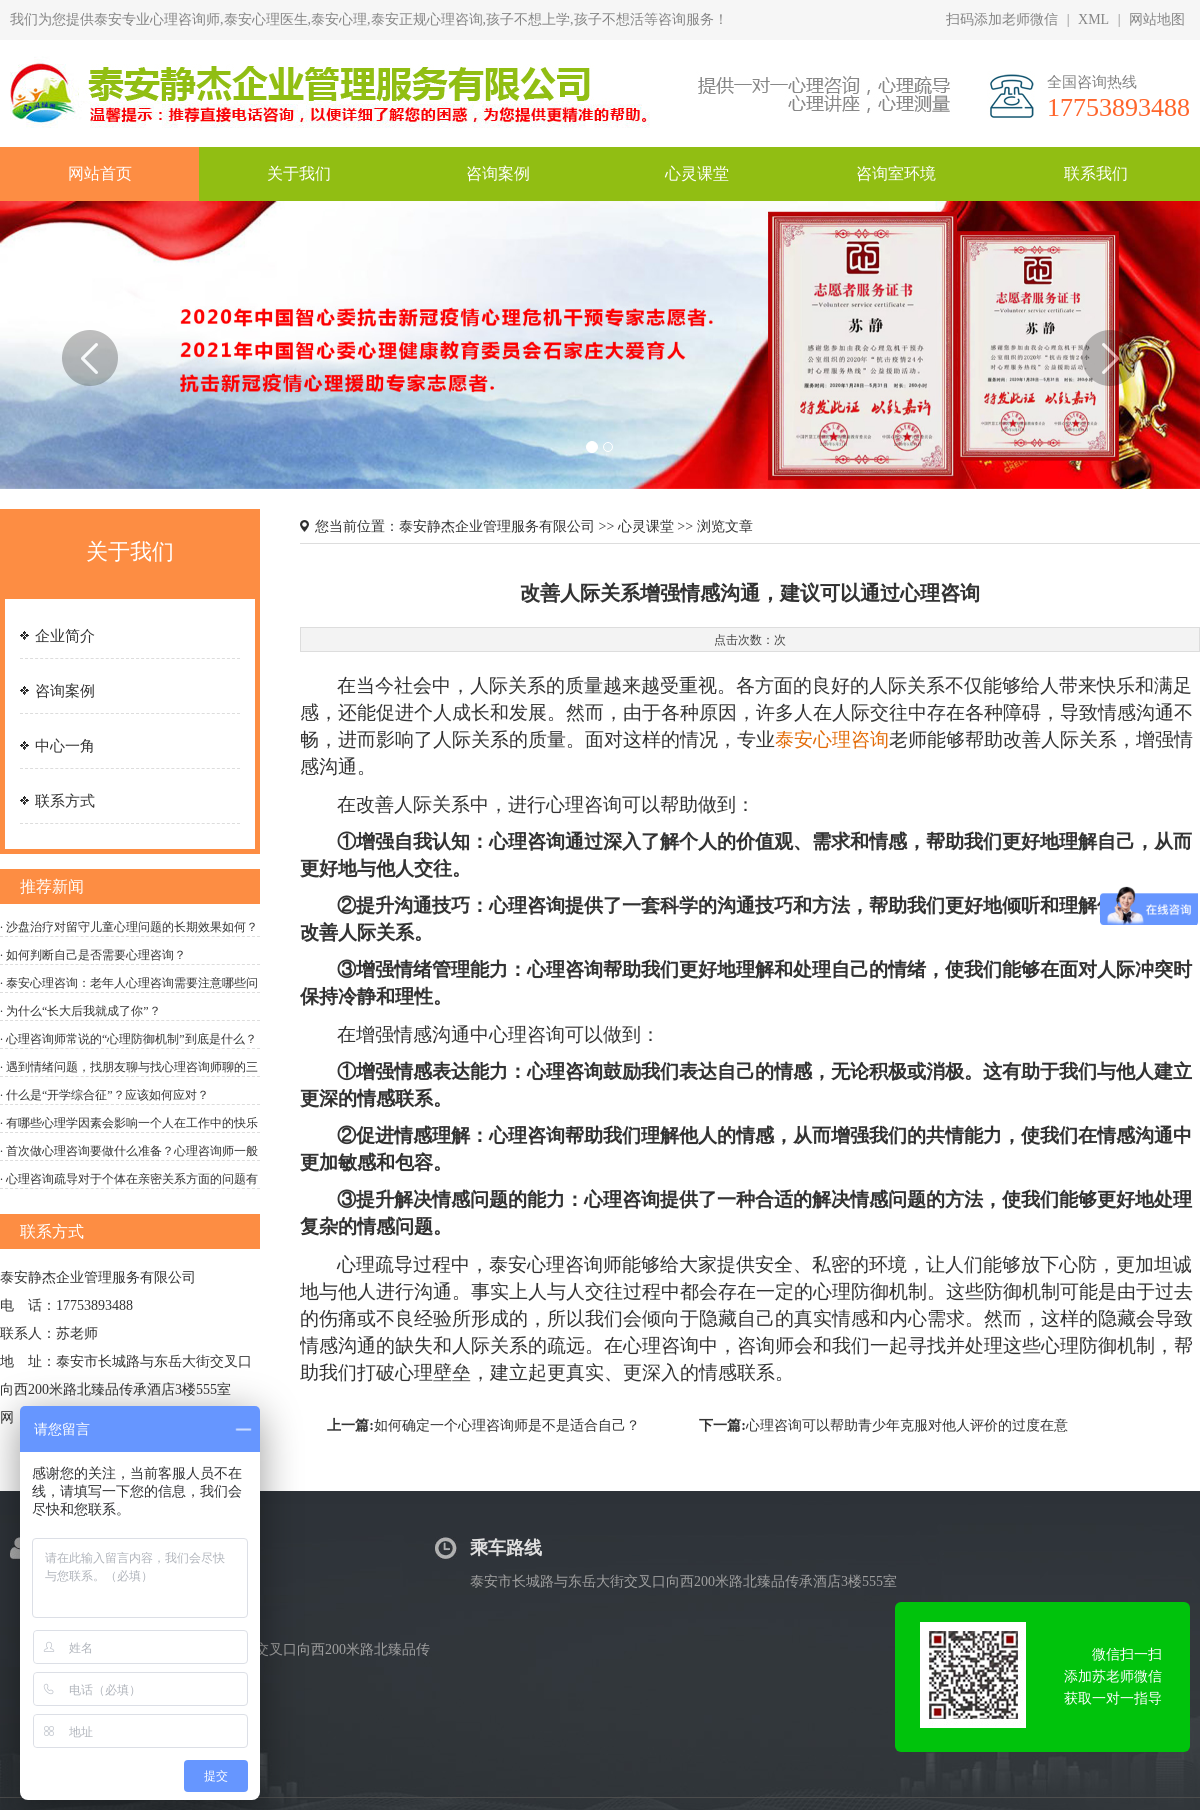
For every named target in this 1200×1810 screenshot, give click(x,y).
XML (1093, 19)
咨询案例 (65, 691)
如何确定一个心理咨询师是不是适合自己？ (507, 1425)
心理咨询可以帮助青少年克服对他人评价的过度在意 (907, 1425)
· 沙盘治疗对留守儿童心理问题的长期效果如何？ (129, 927)
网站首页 (100, 173)
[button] (90, 409)
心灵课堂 (646, 526)
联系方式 (65, 801)
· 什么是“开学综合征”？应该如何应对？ (104, 1095)
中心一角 (65, 746)
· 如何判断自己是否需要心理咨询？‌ (93, 955)
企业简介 (65, 636)
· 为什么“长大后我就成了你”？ (80, 1011)
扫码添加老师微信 (1002, 19)
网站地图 (1157, 19)
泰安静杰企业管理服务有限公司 (499, 526)
